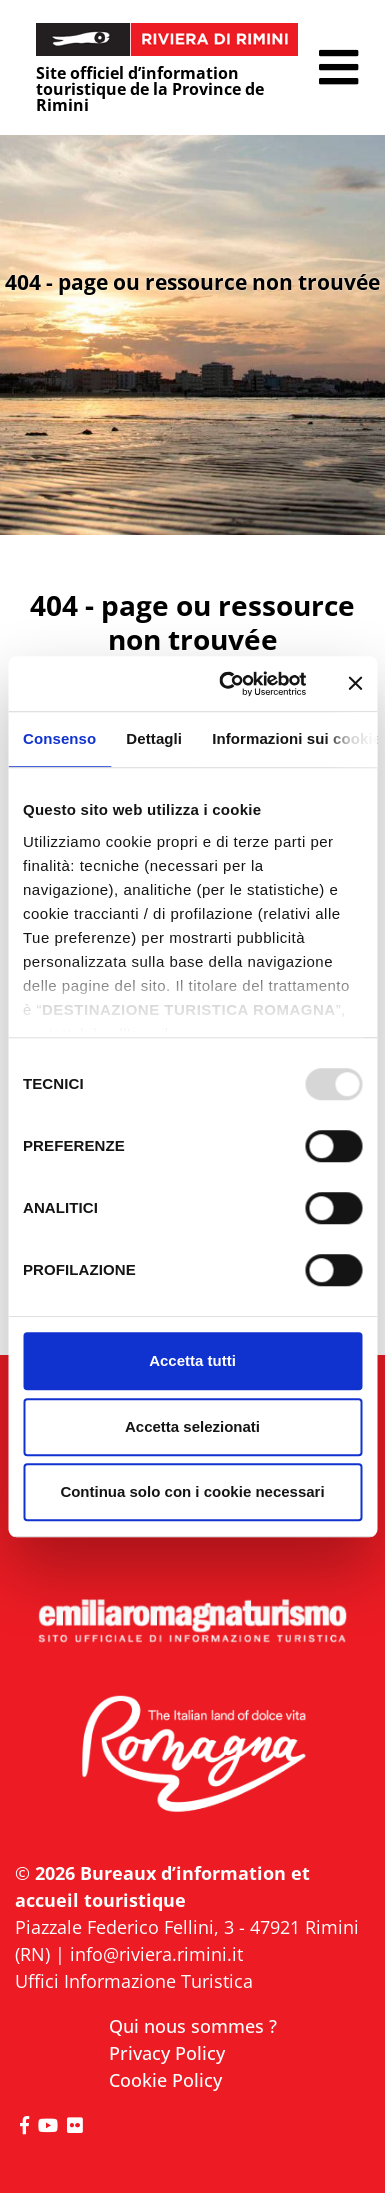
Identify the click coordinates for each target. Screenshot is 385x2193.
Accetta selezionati (192, 1426)
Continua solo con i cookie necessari (192, 1491)
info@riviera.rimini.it (156, 1954)
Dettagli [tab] (154, 738)
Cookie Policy (165, 2080)
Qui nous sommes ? (193, 2026)
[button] (338, 67)
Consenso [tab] (59, 738)
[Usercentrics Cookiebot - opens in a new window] (228, 684)
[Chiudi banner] (355, 684)
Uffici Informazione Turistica (134, 1981)
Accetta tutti (192, 1360)
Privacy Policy (167, 2053)
